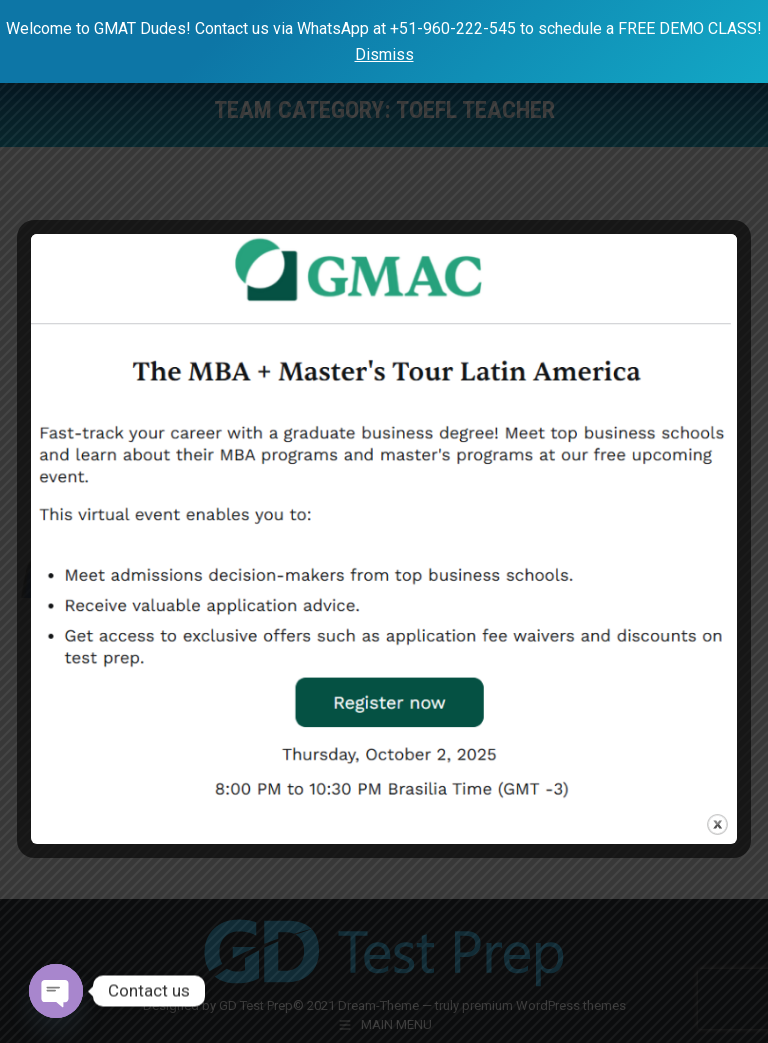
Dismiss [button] (384, 54)
